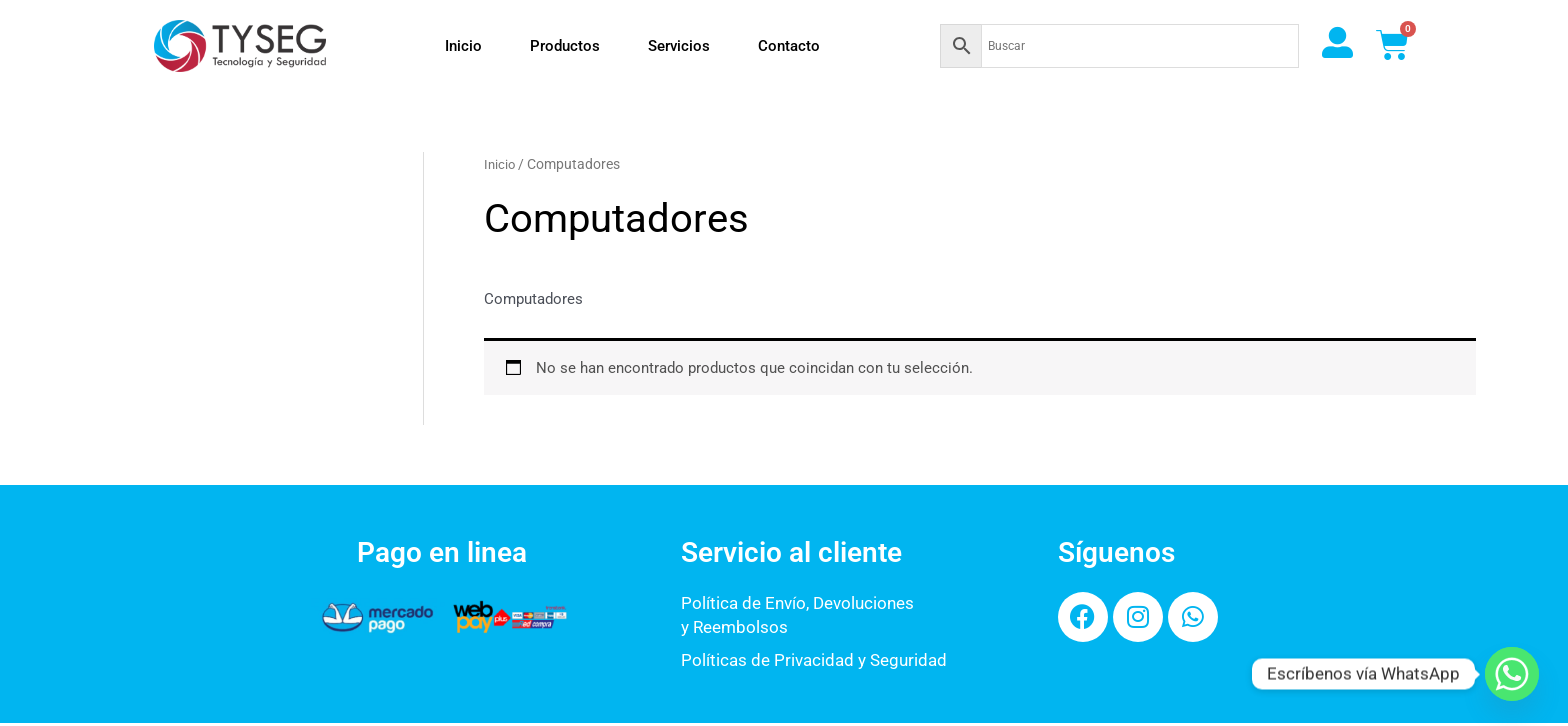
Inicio (463, 46)
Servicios (679, 46)
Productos (565, 46)
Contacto (789, 46)
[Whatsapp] (1512, 674)
